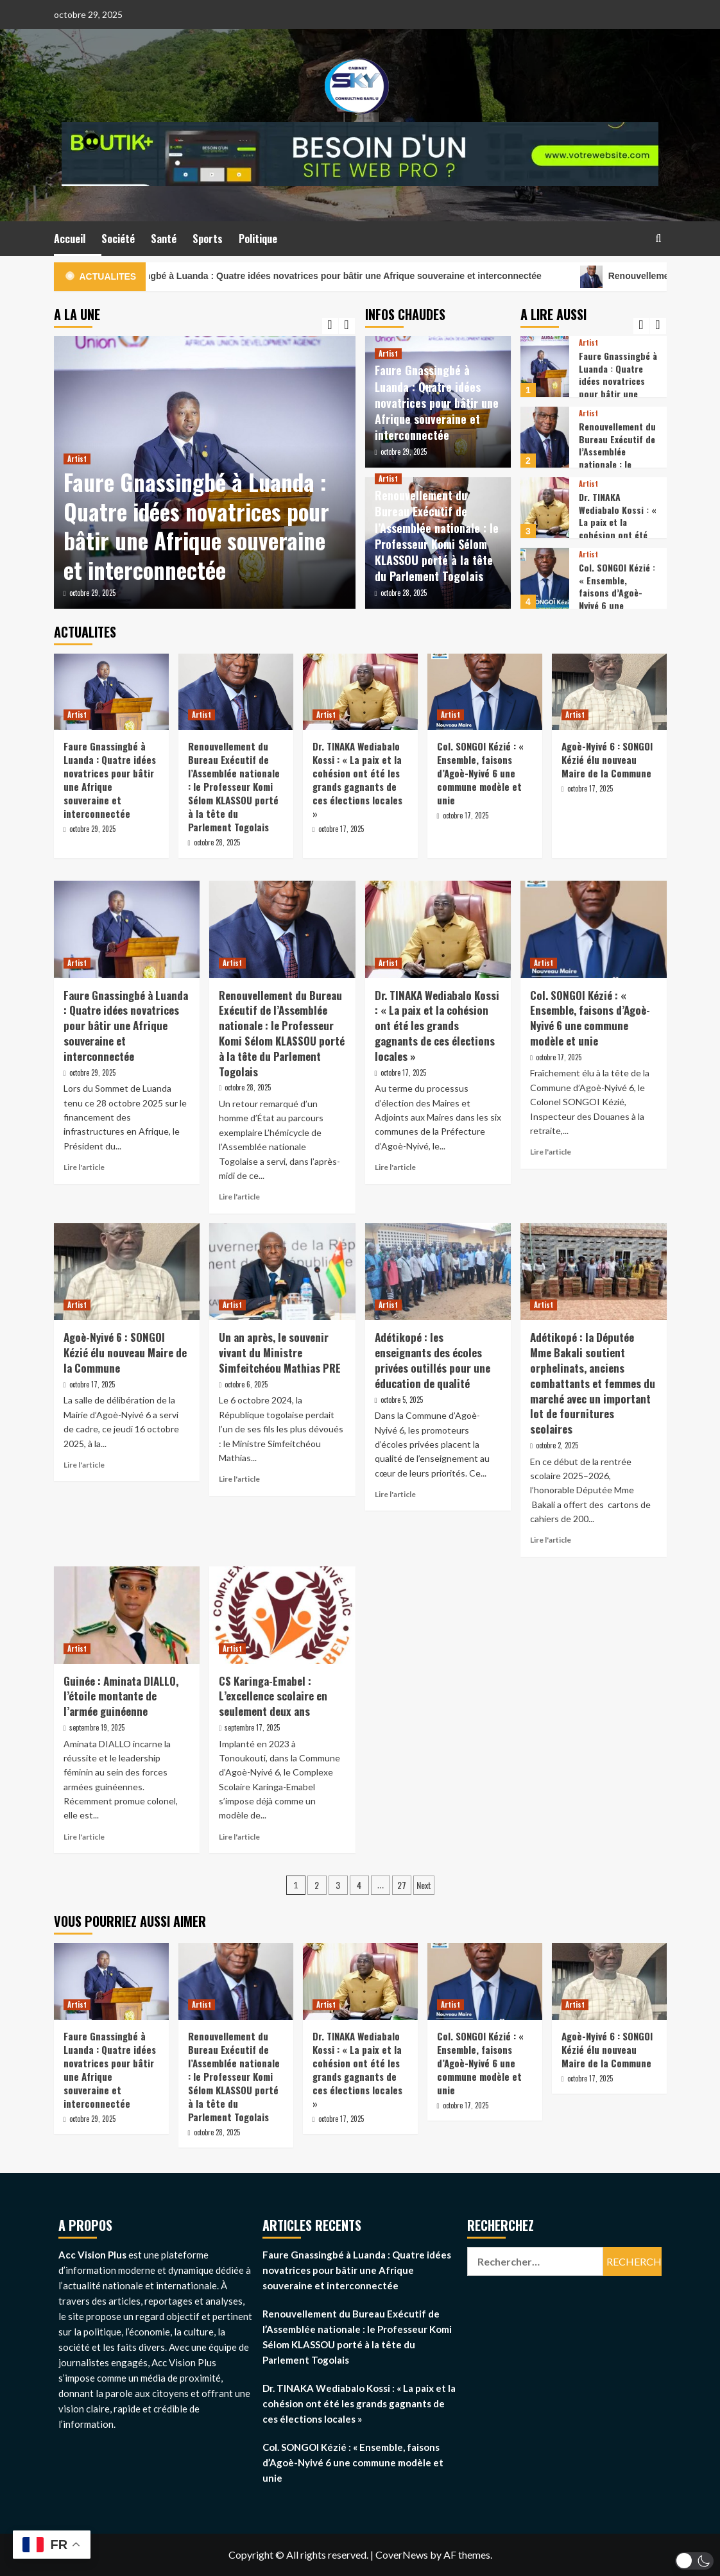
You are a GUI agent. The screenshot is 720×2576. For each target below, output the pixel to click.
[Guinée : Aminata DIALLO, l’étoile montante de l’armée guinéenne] (127, 1615)
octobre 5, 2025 (402, 1399)
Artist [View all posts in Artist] (77, 458)
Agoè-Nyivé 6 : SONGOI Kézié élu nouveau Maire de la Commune (607, 759)
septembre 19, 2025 (96, 1727)
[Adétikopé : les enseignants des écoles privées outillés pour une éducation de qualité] (438, 1272)
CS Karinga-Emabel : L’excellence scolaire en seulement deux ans (273, 1696)
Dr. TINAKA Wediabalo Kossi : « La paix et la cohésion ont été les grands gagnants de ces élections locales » (617, 534)
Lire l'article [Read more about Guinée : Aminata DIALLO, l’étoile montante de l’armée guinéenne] (84, 1837)
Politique (258, 238)
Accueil (69, 238)
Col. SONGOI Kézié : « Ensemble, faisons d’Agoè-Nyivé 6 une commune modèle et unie (617, 599)
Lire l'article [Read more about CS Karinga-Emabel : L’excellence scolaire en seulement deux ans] (239, 1837)
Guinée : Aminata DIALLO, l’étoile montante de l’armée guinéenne (121, 1696)
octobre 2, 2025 (557, 1445)
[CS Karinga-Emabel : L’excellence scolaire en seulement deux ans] (282, 1615)
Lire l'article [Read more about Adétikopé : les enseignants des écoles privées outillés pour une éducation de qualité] (395, 1494)
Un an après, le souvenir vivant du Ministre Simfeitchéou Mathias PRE (280, 1352)
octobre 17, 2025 (341, 829)
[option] (205, 472)
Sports (208, 238)
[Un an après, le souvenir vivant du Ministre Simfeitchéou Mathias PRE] (282, 1272)
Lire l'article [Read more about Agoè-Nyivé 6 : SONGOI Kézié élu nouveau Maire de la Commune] (84, 1465)
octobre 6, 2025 (246, 1384)
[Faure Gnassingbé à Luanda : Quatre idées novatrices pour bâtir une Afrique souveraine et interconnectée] (544, 366)
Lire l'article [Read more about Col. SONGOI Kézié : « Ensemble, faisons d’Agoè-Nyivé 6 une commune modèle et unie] (550, 1152)
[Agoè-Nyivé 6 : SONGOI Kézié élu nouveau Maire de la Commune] (609, 692)
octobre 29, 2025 (92, 593)
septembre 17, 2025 (252, 1727)
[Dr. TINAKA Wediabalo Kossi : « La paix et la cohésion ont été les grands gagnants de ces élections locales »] (544, 507)
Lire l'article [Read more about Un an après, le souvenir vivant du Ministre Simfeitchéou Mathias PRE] (239, 1479)
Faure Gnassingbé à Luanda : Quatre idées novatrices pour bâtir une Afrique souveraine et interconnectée (362, 277)
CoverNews (401, 2554)
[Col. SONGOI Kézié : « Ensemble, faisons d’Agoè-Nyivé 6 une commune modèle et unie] (544, 578)
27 (401, 1885)
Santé (163, 238)
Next (423, 1885)
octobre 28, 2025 (404, 593)
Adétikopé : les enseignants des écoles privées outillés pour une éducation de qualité (432, 1360)
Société (118, 238)
